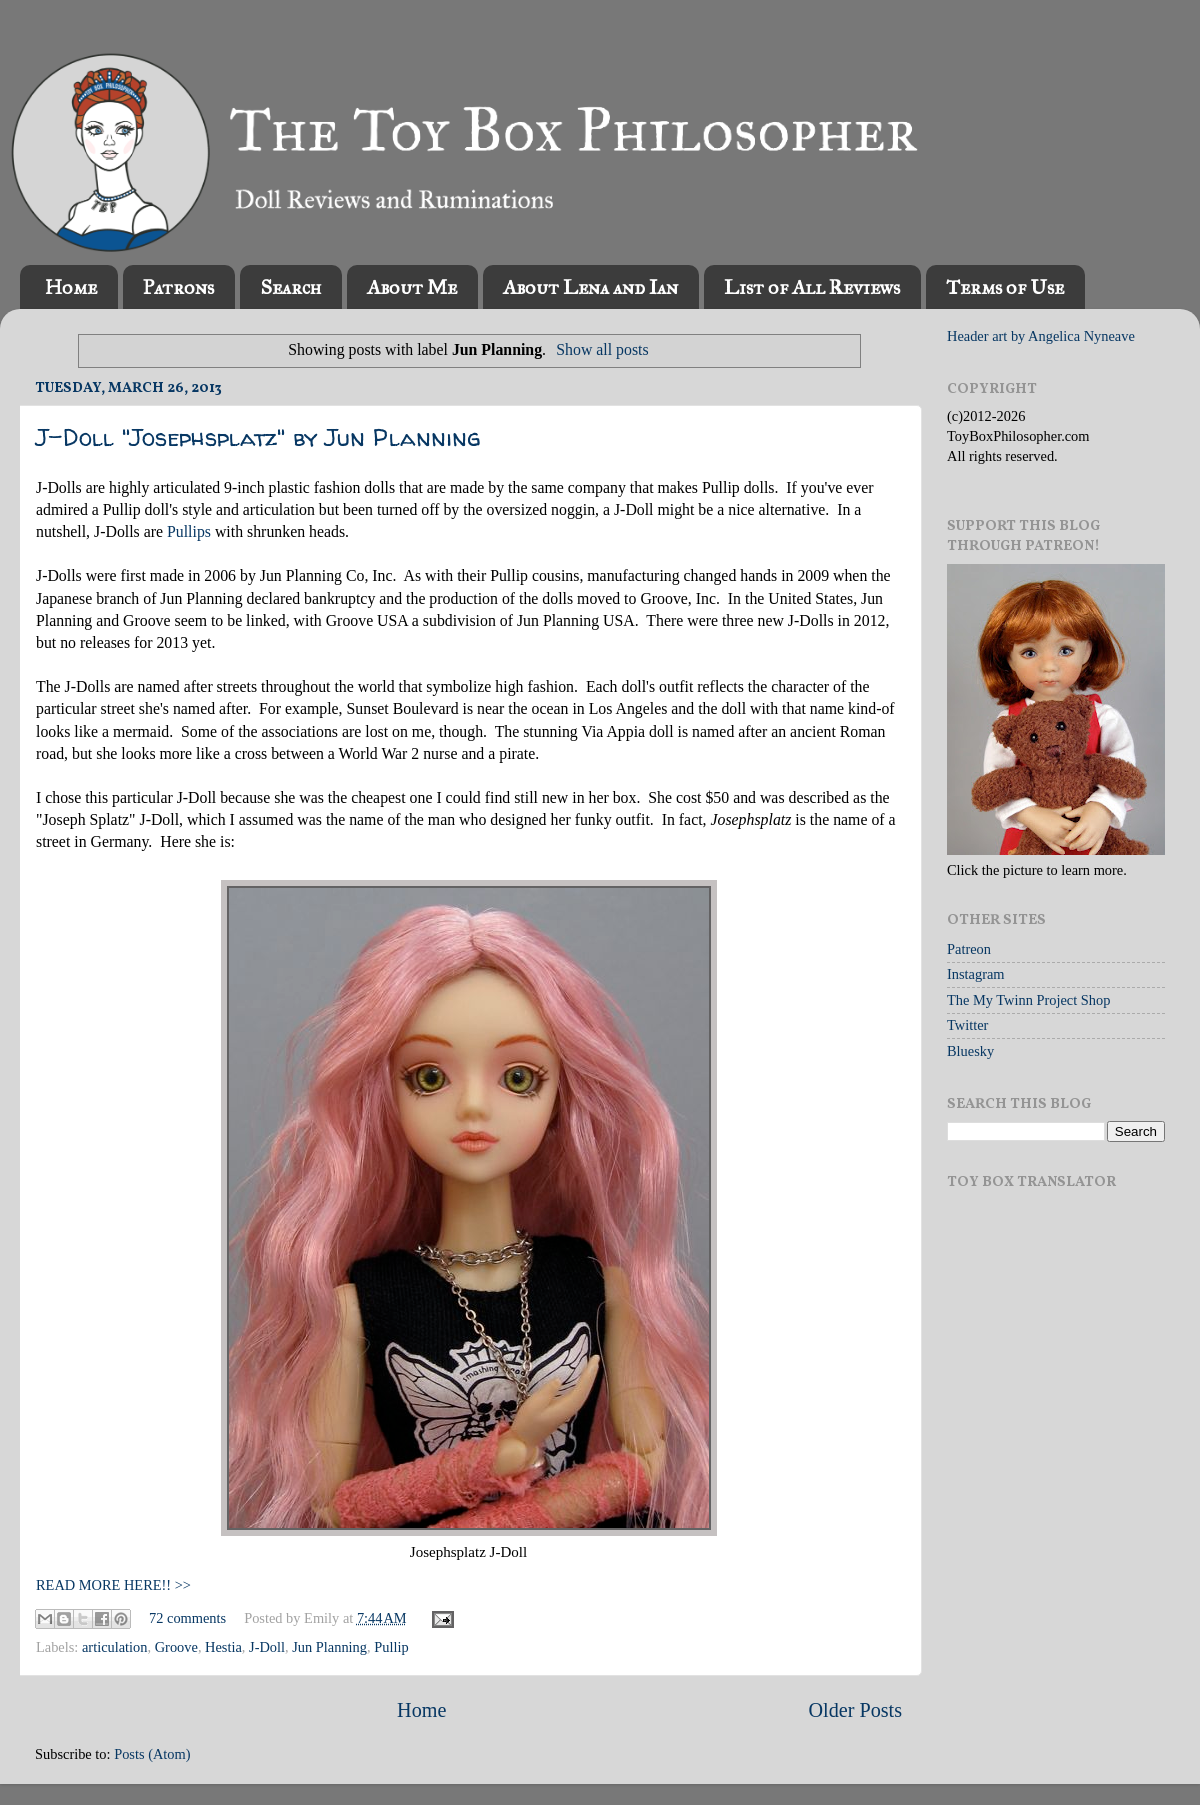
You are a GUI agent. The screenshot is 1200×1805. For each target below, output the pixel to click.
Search (290, 287)
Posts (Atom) (152, 1754)
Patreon (969, 949)
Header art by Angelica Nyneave (1041, 336)
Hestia (223, 1647)
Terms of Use (1005, 287)
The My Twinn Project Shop (1028, 1000)
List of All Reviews (812, 287)
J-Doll (267, 1647)
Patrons (178, 287)
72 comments (187, 1618)
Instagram (976, 974)
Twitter (967, 1025)
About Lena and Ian (590, 287)
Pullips (189, 531)
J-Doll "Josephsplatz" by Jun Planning (258, 437)
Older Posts (855, 1710)
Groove (176, 1647)
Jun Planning (329, 1647)
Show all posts (602, 349)
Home (71, 287)
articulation (115, 1647)
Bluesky (970, 1051)
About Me (412, 287)
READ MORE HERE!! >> (113, 1585)
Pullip (391, 1647)
